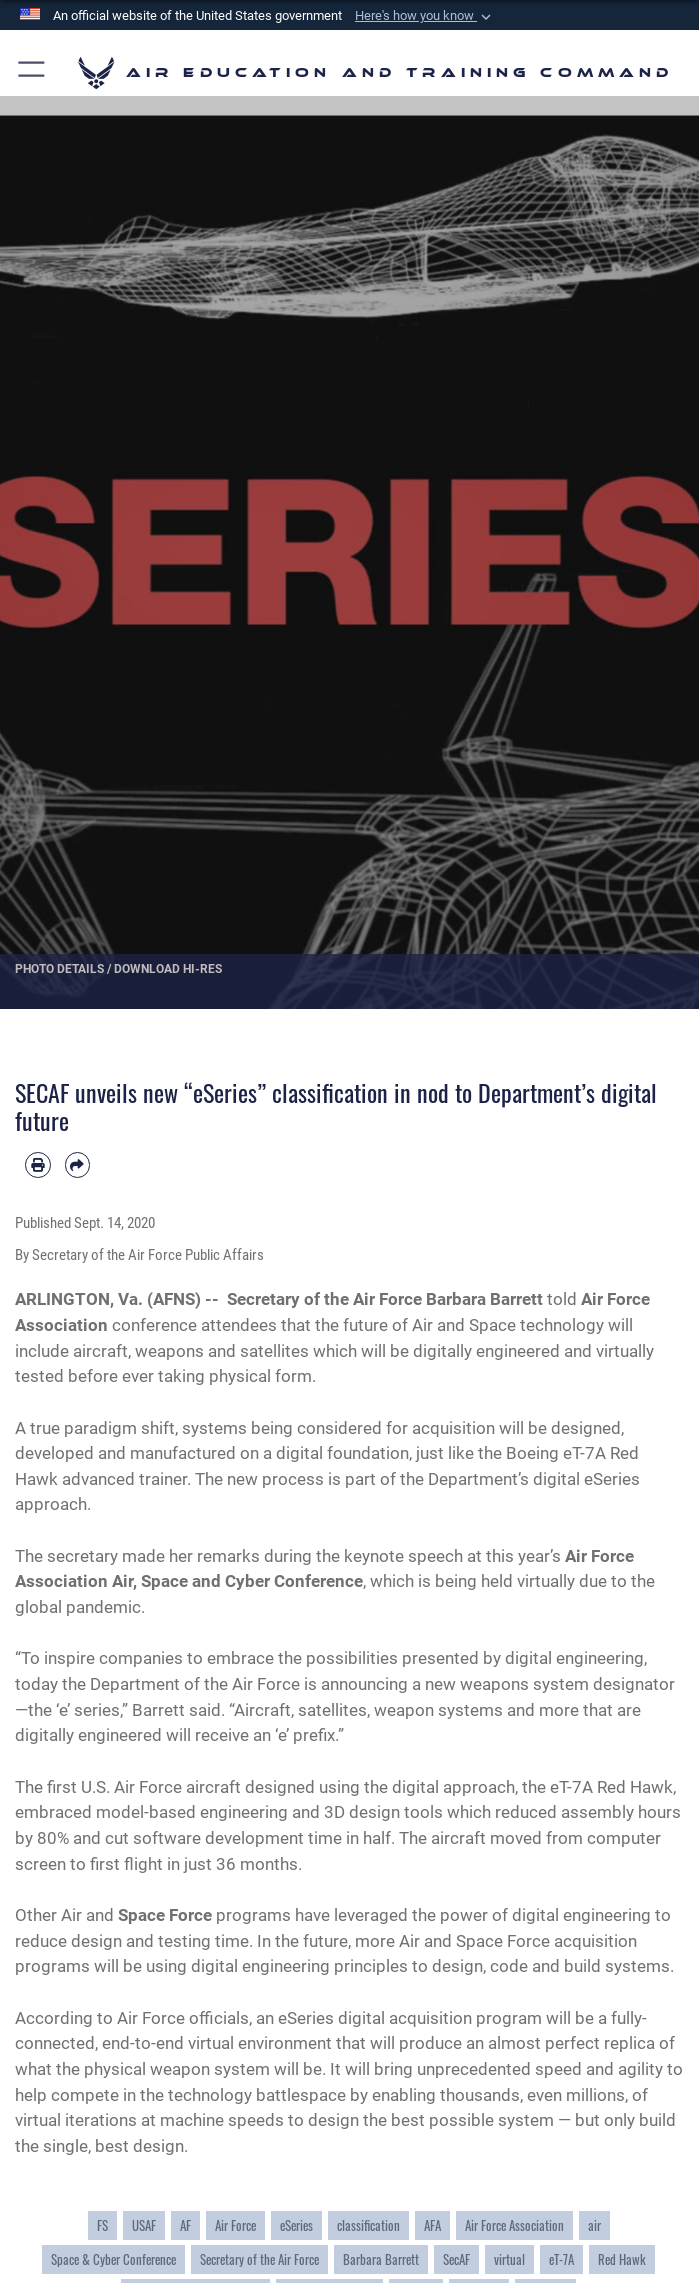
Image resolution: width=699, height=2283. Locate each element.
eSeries (296, 2225)
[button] (425, 16)
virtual (509, 2259)
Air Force (235, 2225)
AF (185, 2225)
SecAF (456, 2259)
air (594, 2225)
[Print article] (38, 1165)
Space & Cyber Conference (113, 2259)
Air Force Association (514, 2225)
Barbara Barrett (381, 2259)
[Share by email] (78, 1165)
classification (368, 2225)
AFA (432, 2225)
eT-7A (561, 2259)
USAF (144, 2225)
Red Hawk (622, 2259)
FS (102, 2225)
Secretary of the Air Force (259, 2259)
